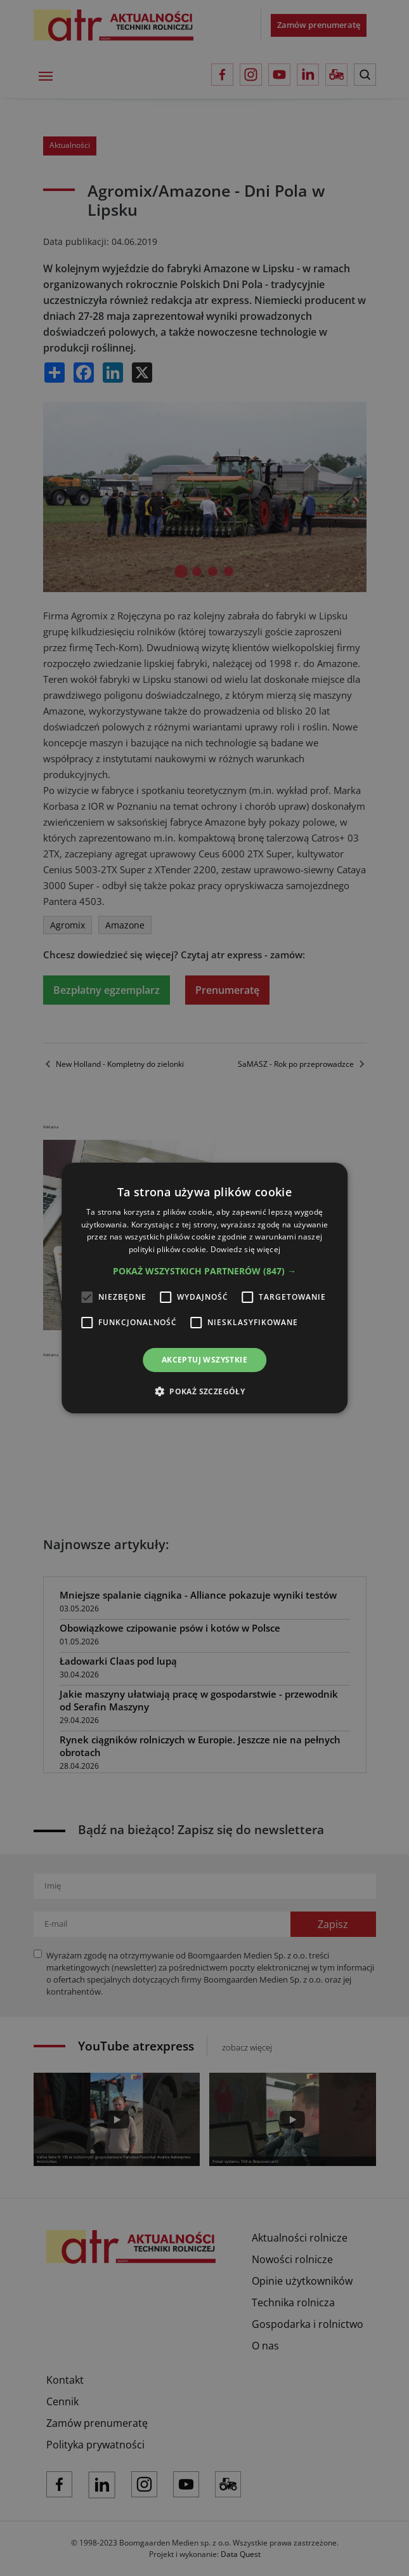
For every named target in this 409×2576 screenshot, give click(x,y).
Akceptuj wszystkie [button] (204, 1359)
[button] (204, 1271)
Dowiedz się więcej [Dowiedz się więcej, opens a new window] (245, 1249)
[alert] (204, 1288)
